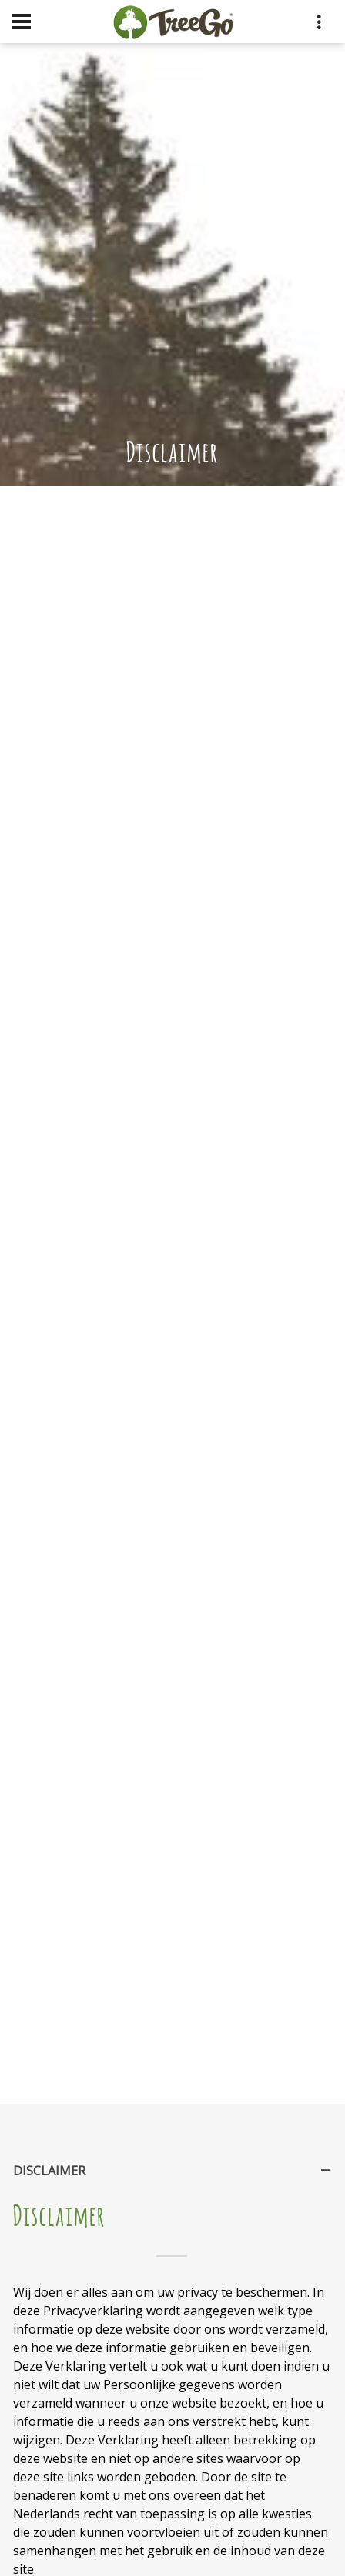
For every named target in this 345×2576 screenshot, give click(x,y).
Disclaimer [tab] (173, 2174)
